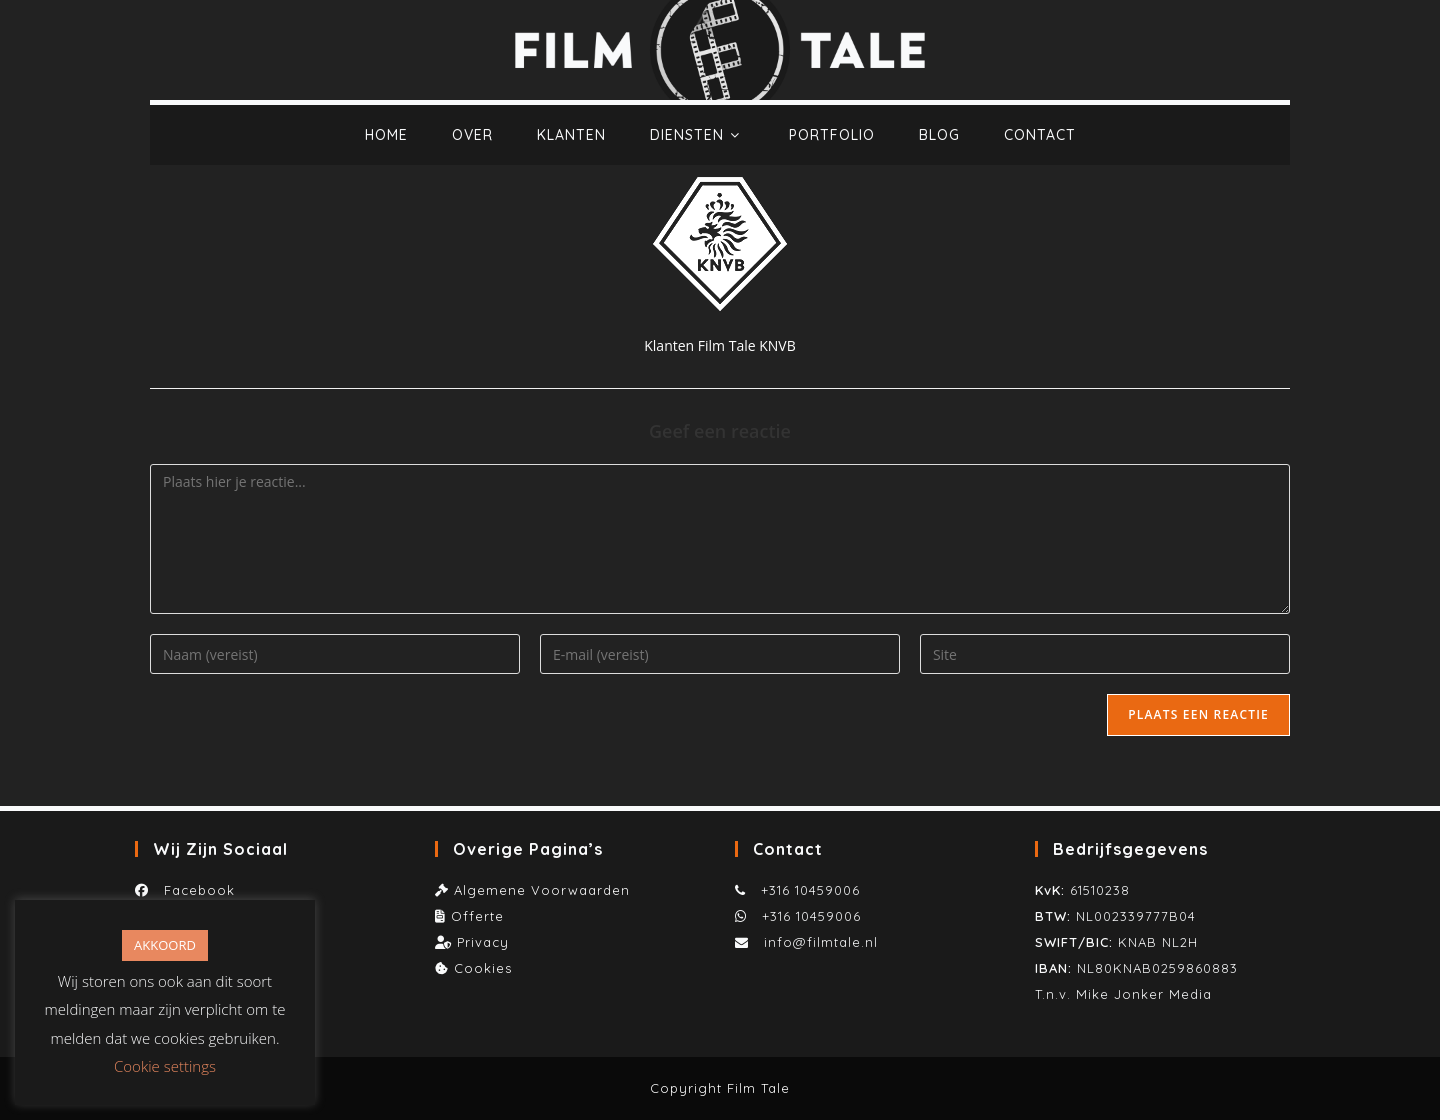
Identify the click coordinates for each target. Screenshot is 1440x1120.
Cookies (483, 968)
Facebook (194, 890)
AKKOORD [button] (165, 945)
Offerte (477, 916)
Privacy (483, 942)
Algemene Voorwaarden (542, 890)
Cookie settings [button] (165, 1066)
